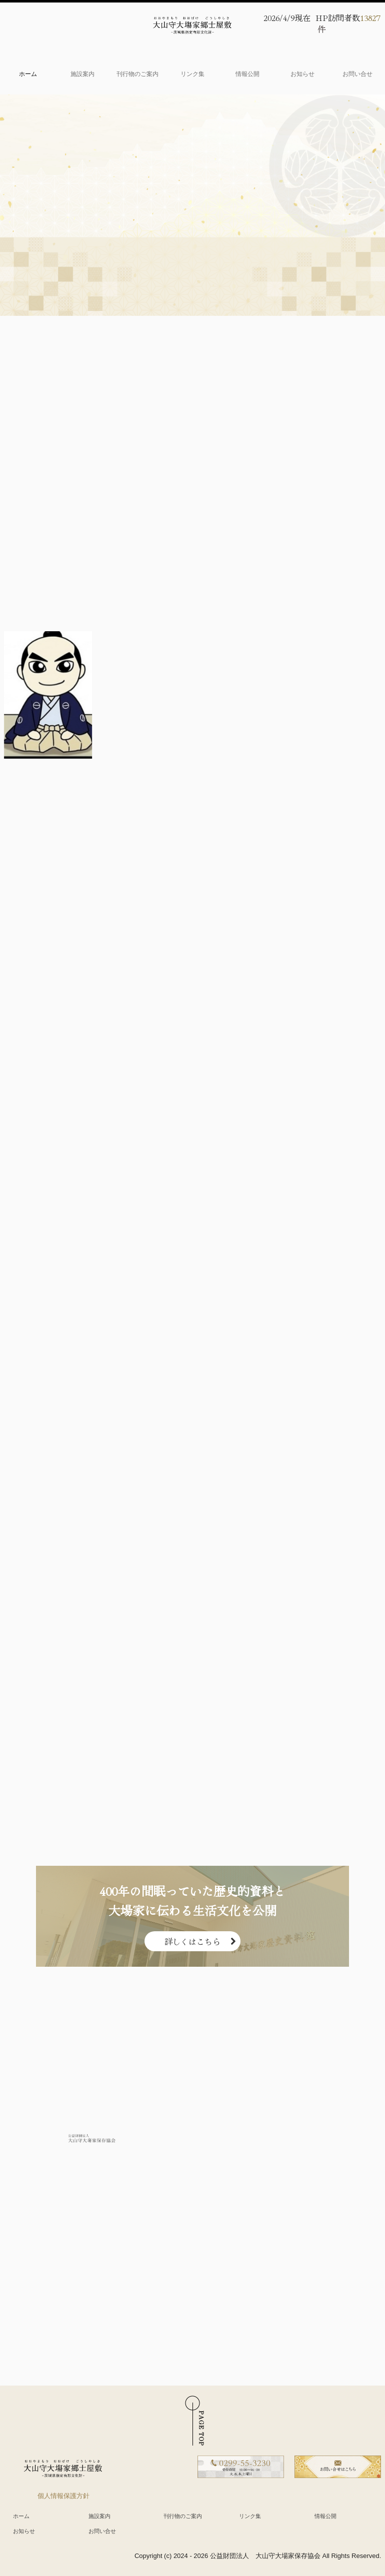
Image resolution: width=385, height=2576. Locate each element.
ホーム (28, 73)
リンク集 (192, 73)
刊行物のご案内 (137, 73)
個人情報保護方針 (64, 2496)
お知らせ (302, 73)
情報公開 (248, 73)
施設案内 (82, 73)
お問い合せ (357, 73)
